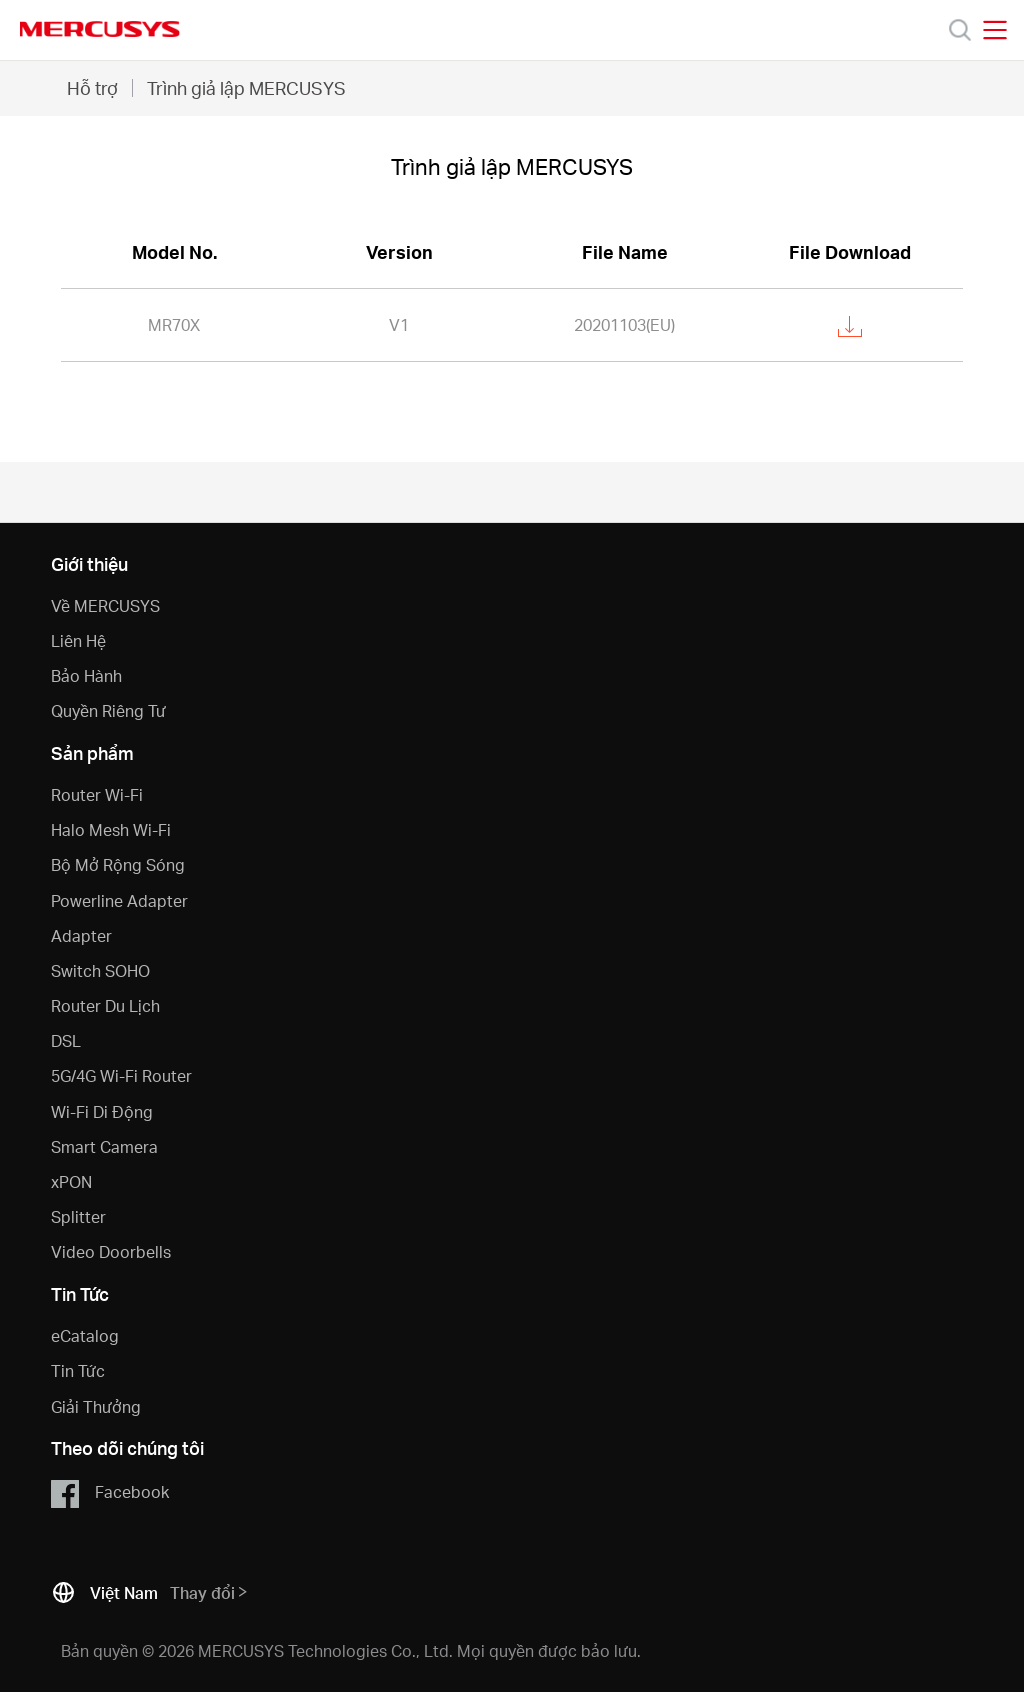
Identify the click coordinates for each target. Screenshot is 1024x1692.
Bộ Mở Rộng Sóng (118, 864)
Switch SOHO (100, 970)
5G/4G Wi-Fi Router (121, 1075)
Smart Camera (104, 1146)
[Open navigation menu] (995, 30)
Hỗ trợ (92, 87)
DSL (66, 1040)
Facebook (109, 1493)
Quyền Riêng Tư (108, 710)
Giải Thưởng (96, 1406)
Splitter (78, 1216)
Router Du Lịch (105, 1005)
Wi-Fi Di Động (102, 1111)
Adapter (81, 935)
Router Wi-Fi (97, 794)
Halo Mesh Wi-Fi (111, 829)
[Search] (960, 30)
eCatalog (85, 1335)
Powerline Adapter (119, 900)
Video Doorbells (111, 1251)
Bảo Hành (86, 675)
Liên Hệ (78, 640)
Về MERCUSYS (105, 605)
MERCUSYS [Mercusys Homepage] (100, 29)
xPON (71, 1181)
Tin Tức (78, 1370)
